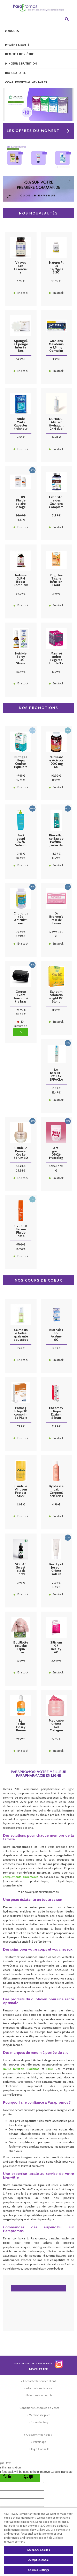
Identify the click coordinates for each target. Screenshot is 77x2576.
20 (56, 1661)
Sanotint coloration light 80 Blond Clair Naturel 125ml (56, 996)
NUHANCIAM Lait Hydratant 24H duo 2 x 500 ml (56, 423)
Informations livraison (39, 2388)
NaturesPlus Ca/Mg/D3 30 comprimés (56, 267)
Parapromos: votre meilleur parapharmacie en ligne (38, 1774)
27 (20, 936)
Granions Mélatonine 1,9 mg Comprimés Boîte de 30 (56, 345)
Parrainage (39, 2442)
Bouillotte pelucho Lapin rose (20, 1647)
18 (21, 520)
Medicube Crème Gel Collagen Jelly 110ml (56, 1725)
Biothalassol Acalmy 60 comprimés (56, 1334)
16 (56, 1088)
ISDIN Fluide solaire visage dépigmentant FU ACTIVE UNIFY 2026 (21, 502)
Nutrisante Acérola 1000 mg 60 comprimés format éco (56, 762)
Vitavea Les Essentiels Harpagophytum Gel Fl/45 (20, 267)
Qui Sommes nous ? (39, 2434)
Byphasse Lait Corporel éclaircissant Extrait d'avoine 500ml (56, 1491)
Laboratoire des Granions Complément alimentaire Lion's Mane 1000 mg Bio (56, 502)
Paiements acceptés (39, 2395)
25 (20, 1170)
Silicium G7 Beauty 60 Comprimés (56, 1647)
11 (56, 1010)
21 (56, 515)
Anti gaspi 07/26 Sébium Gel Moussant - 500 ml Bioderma (21, 840)
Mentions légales (39, 2415)
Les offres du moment (33, 130)
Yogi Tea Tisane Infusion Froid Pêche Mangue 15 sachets (56, 580)
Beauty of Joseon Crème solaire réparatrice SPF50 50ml (56, 1569)
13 (20, 853)
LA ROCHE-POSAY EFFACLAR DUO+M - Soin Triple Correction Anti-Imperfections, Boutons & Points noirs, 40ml (56, 1074)
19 (56, 1348)
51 (56, 1426)
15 (20, 780)
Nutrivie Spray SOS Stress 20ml (20, 658)
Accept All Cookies (38, 2549)
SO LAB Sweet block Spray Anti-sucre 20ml (20, 1569)
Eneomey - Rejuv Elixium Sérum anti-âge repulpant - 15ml (56, 1412)
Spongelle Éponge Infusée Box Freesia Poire (21, 345)
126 (21, 1010)
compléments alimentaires (20, 1877)
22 (56, 1739)
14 (20, 359)
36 (56, 437)
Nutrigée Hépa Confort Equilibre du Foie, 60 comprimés (21, 762)
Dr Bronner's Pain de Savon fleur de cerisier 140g (56, 918)
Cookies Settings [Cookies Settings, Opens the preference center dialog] (38, 2569)
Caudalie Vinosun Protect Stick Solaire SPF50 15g (20, 1491)
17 (56, 672)
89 (21, 1014)
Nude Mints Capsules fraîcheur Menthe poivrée (21, 423)
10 (56, 281)
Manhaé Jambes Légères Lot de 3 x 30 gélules (56, 658)
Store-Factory (39, 2422)
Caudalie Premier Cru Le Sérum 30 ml (21, 1152)
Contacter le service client (39, 2381)
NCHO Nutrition (13, 2069)
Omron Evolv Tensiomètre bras (20, 996)
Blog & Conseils (39, 2449)
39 (20, 594)
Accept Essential (38, 2559)
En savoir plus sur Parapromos (40, 1892)
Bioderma (33, 2069)
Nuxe (49, 2069)
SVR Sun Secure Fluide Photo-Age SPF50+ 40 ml (20, 1231)
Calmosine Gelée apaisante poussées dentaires (21, 1334)
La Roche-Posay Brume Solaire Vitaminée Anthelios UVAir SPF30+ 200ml (21, 1725)
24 (20, 515)
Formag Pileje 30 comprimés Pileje (21, 1412)
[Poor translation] (28, 2478)
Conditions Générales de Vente (39, 2408)
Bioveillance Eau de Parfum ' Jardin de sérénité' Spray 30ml (56, 840)
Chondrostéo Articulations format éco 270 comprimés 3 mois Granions (21, 918)
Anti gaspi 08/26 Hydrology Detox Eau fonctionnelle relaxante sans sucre (56, 1152)
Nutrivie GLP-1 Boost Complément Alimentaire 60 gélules (21, 580)
